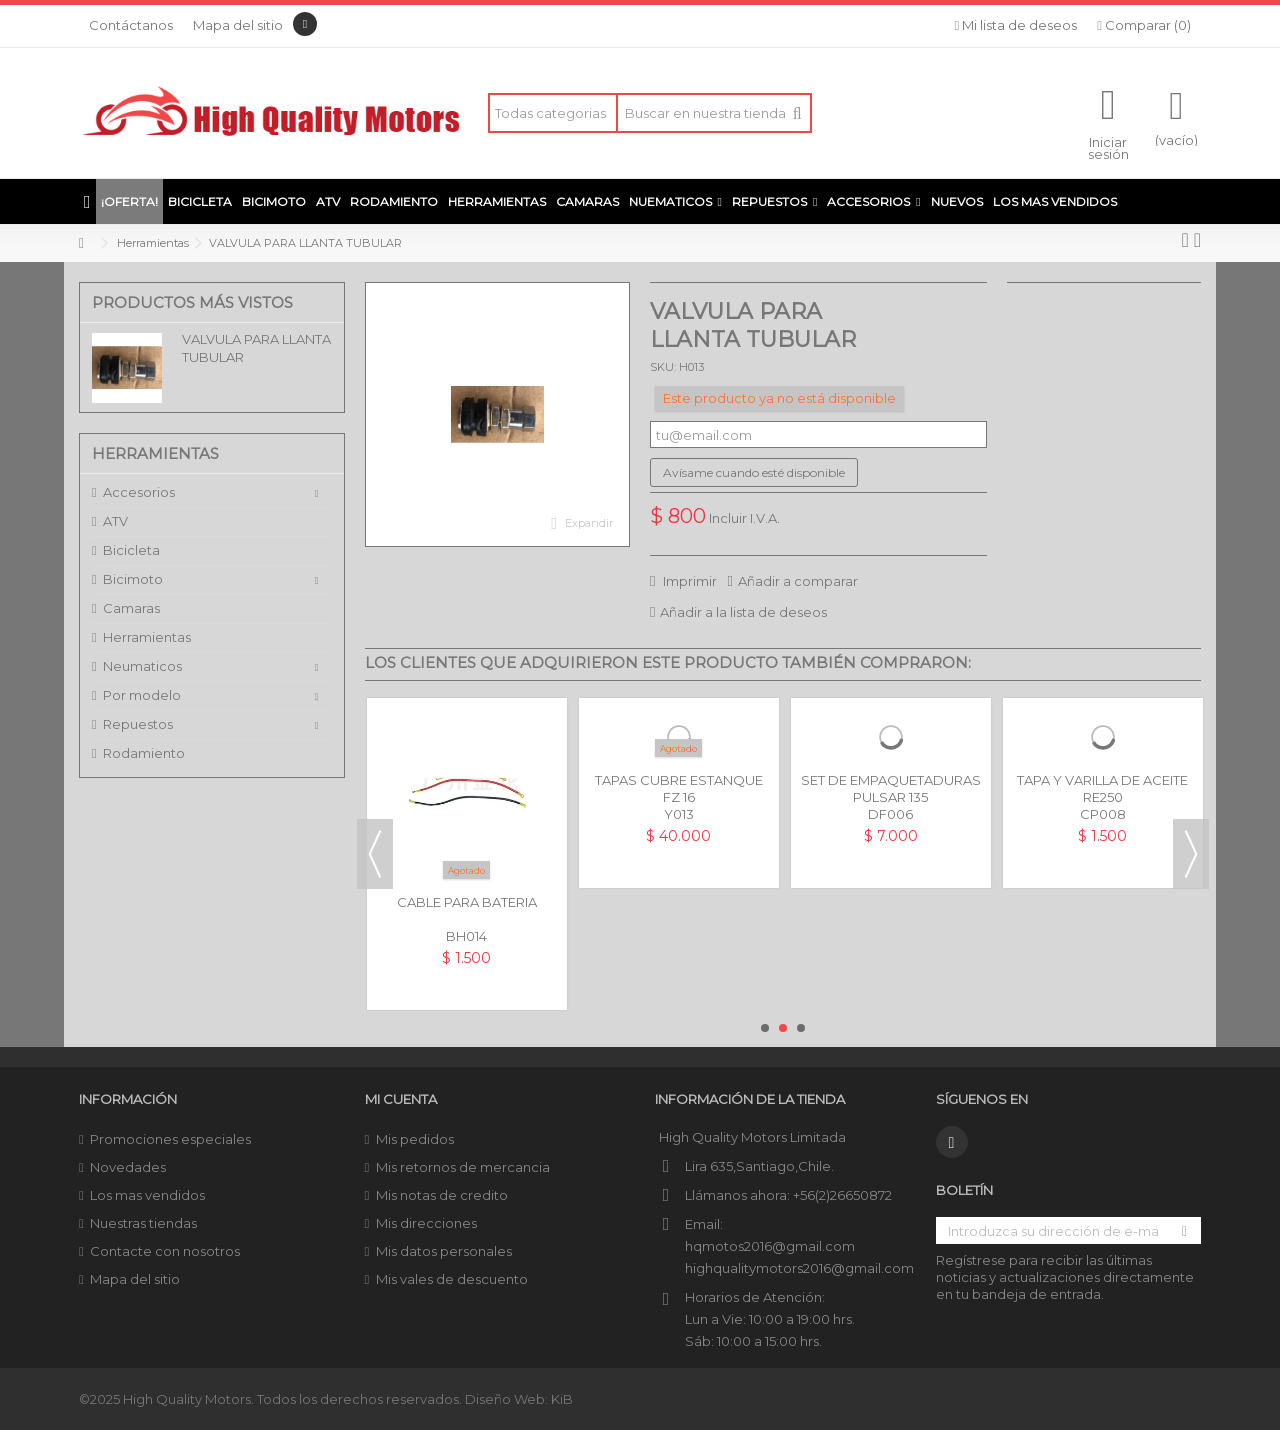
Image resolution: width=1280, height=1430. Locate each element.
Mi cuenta (401, 1099)
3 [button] (801, 1028)
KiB (562, 1399)
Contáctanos (131, 25)
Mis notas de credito (442, 1195)
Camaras (131, 608)
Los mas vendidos (147, 1195)
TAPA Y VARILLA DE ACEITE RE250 (1102, 788)
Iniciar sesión (1108, 147)
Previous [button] (375, 854)
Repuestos (138, 724)
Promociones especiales (170, 1139)
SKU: (663, 367)
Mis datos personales (444, 1251)
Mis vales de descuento (452, 1279)
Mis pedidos (415, 1139)
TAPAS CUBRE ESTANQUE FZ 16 (679, 788)
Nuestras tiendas (143, 1223)
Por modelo (142, 695)
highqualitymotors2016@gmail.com (799, 1268)
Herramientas (147, 637)
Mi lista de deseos (1016, 25)
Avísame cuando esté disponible (754, 472)
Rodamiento (144, 753)
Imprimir (688, 581)
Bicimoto (133, 579)
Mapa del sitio (238, 25)
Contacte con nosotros (165, 1251)
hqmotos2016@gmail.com (770, 1246)
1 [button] (765, 1028)
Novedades (128, 1167)
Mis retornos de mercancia (463, 1167)
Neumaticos (142, 666)
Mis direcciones (426, 1223)
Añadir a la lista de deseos (743, 612)
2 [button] (783, 1028)
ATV (115, 521)
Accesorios (139, 492)
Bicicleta (131, 550)
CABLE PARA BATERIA (467, 902)
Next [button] (1191, 854)
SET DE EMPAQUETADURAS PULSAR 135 (891, 788)
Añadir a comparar (798, 581)
